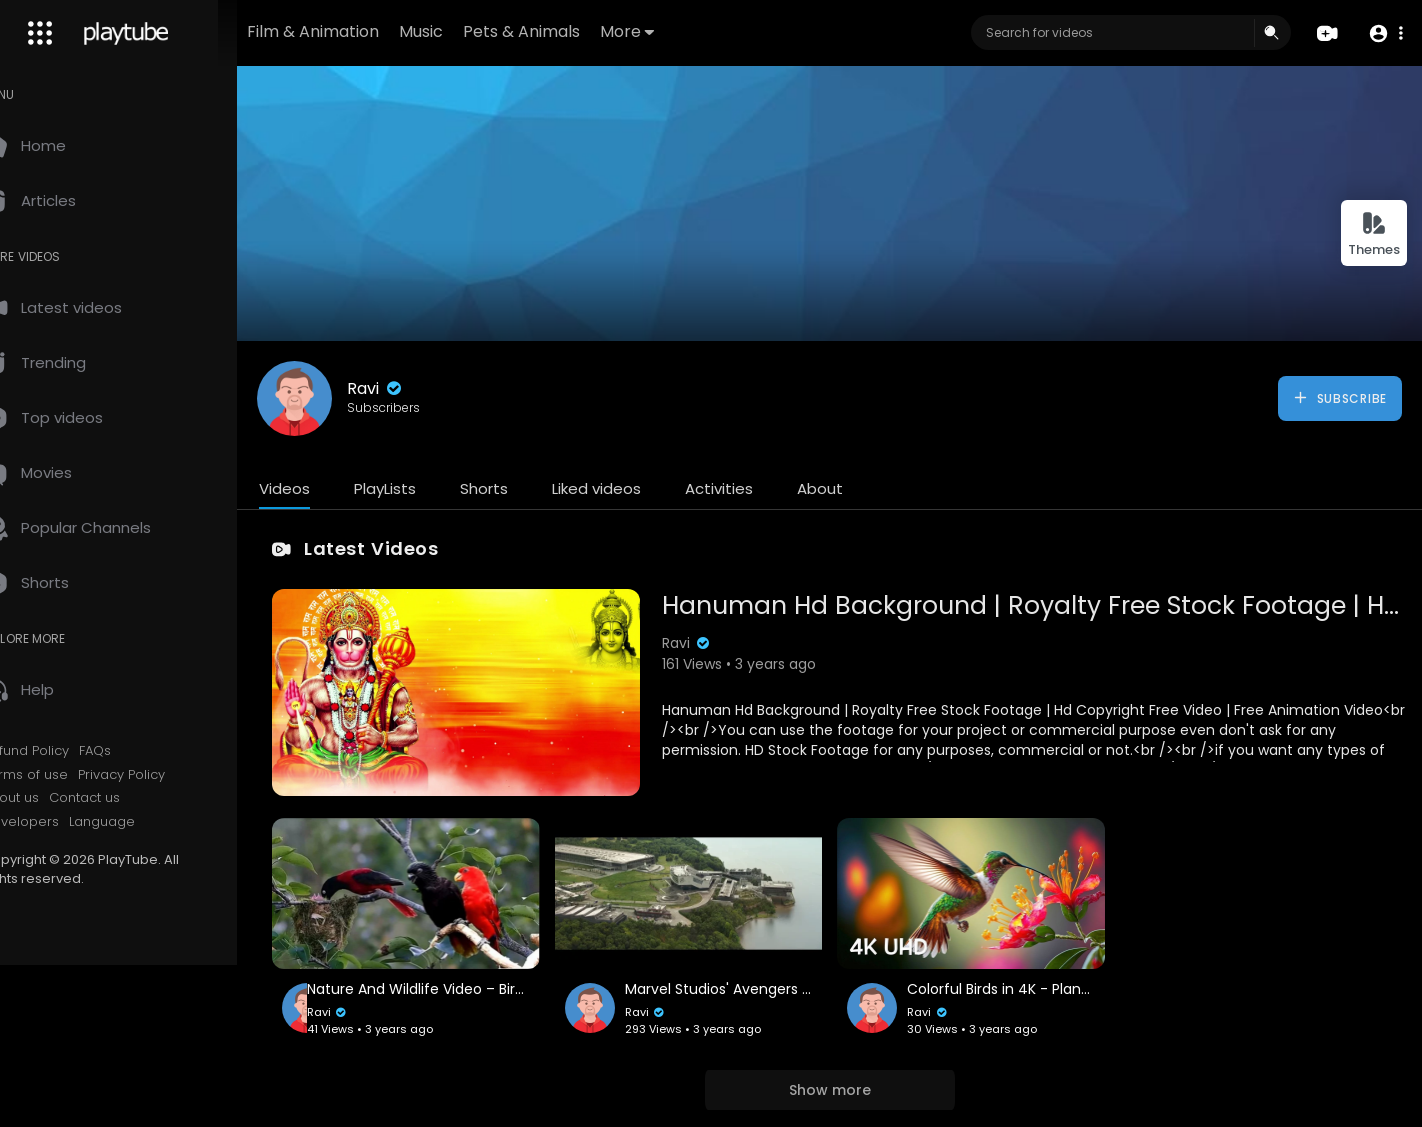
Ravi (418, 388)
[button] (1384, 33)
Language (145, 822)
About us (53, 798)
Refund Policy (68, 751)
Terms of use (68, 775)
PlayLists (428, 488)
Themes (1374, 234)
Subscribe (1339, 398)
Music (484, 31)
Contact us (127, 798)
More (690, 31)
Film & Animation (376, 31)
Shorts (527, 488)
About (863, 488)
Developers (63, 822)
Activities (762, 488)
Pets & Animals (584, 31)
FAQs (138, 751)
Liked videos (639, 488)
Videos (327, 488)
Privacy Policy (164, 775)
